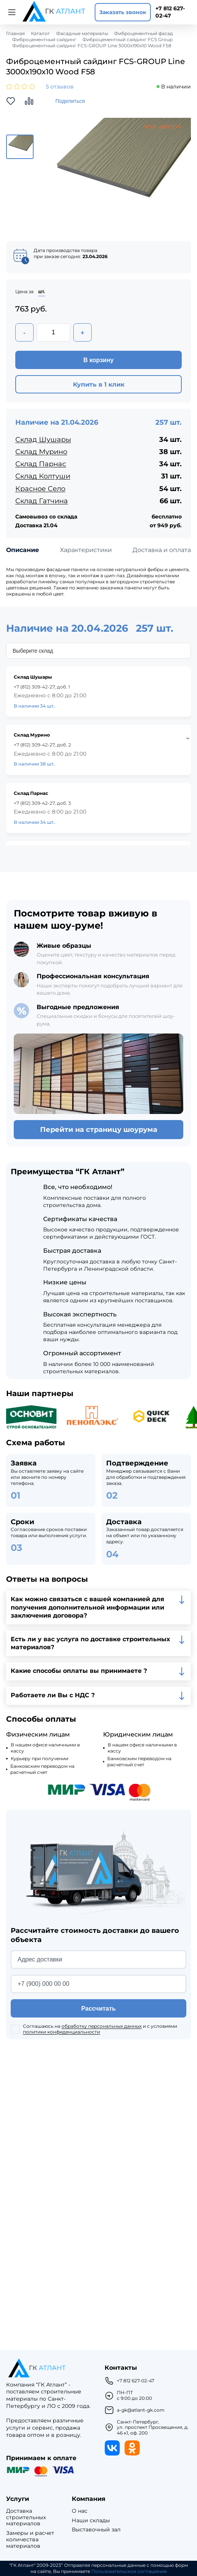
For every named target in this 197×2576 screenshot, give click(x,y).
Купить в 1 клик (98, 384)
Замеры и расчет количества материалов (30, 2539)
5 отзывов (60, 86)
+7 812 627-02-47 (170, 12)
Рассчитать (98, 2008)
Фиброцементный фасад (143, 33)
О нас (79, 2511)
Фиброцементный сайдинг (44, 39)
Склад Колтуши (42, 476)
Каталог (40, 33)
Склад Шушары (43, 439)
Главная (15, 33)
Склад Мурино (41, 452)
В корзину (98, 360)
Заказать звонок (122, 12)
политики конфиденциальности (61, 2032)
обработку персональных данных (101, 2026)
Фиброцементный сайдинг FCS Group (127, 39)
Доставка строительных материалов (26, 2517)
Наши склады (91, 2520)
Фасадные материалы (82, 33)
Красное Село (40, 489)
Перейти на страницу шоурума (98, 1129)
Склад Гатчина (41, 501)
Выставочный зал (96, 2529)
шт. (41, 291)
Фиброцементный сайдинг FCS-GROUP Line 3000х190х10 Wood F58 (91, 45)
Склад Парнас (40, 464)
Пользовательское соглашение (129, 2571)
